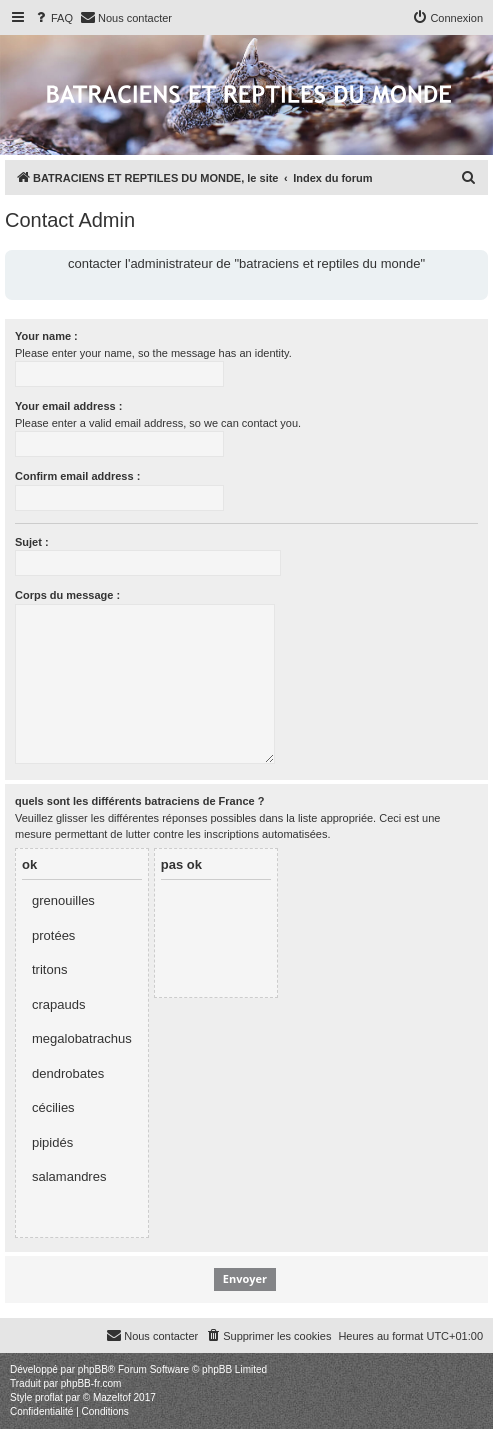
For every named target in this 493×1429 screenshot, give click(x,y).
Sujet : (32, 542)
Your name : (46, 336)
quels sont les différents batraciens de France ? (139, 801)
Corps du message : (67, 595)
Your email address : (68, 406)
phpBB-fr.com (91, 1383)
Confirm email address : (77, 476)
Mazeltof (112, 1397)
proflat (49, 1397)
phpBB (93, 1369)
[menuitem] (53, 18)
